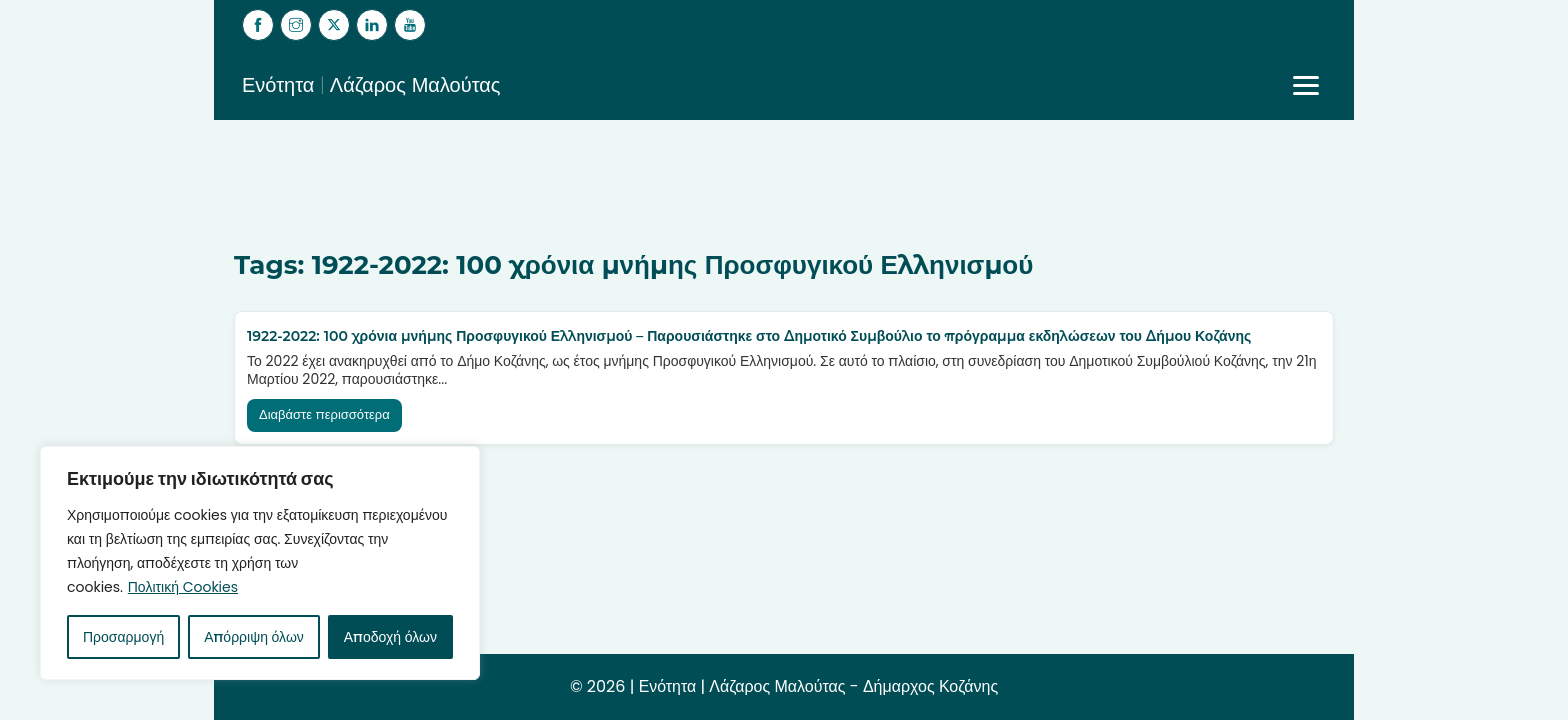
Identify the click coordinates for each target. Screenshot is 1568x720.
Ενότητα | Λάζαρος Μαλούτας (371, 85)
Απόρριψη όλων (254, 637)
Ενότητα (667, 686)
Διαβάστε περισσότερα (324, 414)
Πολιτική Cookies (183, 587)
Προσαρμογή (123, 637)
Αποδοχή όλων (390, 637)
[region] (260, 563)
